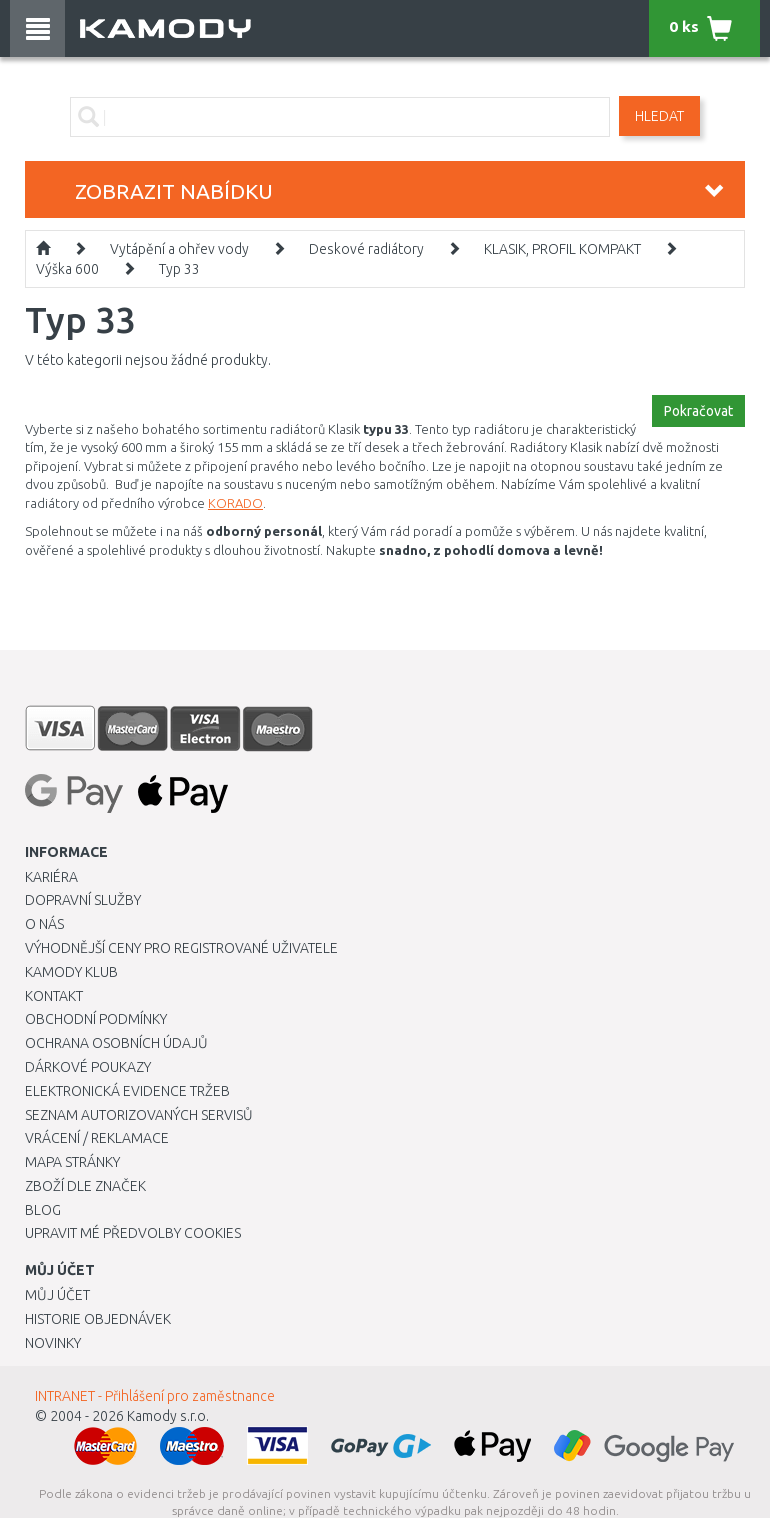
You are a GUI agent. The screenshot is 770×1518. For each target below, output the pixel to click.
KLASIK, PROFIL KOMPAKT (562, 249)
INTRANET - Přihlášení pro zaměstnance (155, 1396)
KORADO (235, 503)
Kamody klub (71, 972)
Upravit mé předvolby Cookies (133, 1233)
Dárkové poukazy (88, 1067)
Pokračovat (698, 411)
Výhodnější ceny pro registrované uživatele (181, 948)
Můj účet (57, 1295)
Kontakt (54, 996)
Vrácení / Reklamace (97, 1138)
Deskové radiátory (366, 249)
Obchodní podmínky (96, 1019)
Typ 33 (179, 269)
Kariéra (51, 877)
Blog (43, 1210)
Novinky (53, 1343)
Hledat (659, 116)
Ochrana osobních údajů (116, 1043)
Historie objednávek (98, 1319)
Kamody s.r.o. (168, 1416)
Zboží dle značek (85, 1186)
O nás (44, 924)
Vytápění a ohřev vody (179, 249)
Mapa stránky (72, 1162)
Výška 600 (67, 269)
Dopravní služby (83, 900)
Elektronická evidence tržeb (127, 1091)
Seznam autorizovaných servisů (139, 1115)
